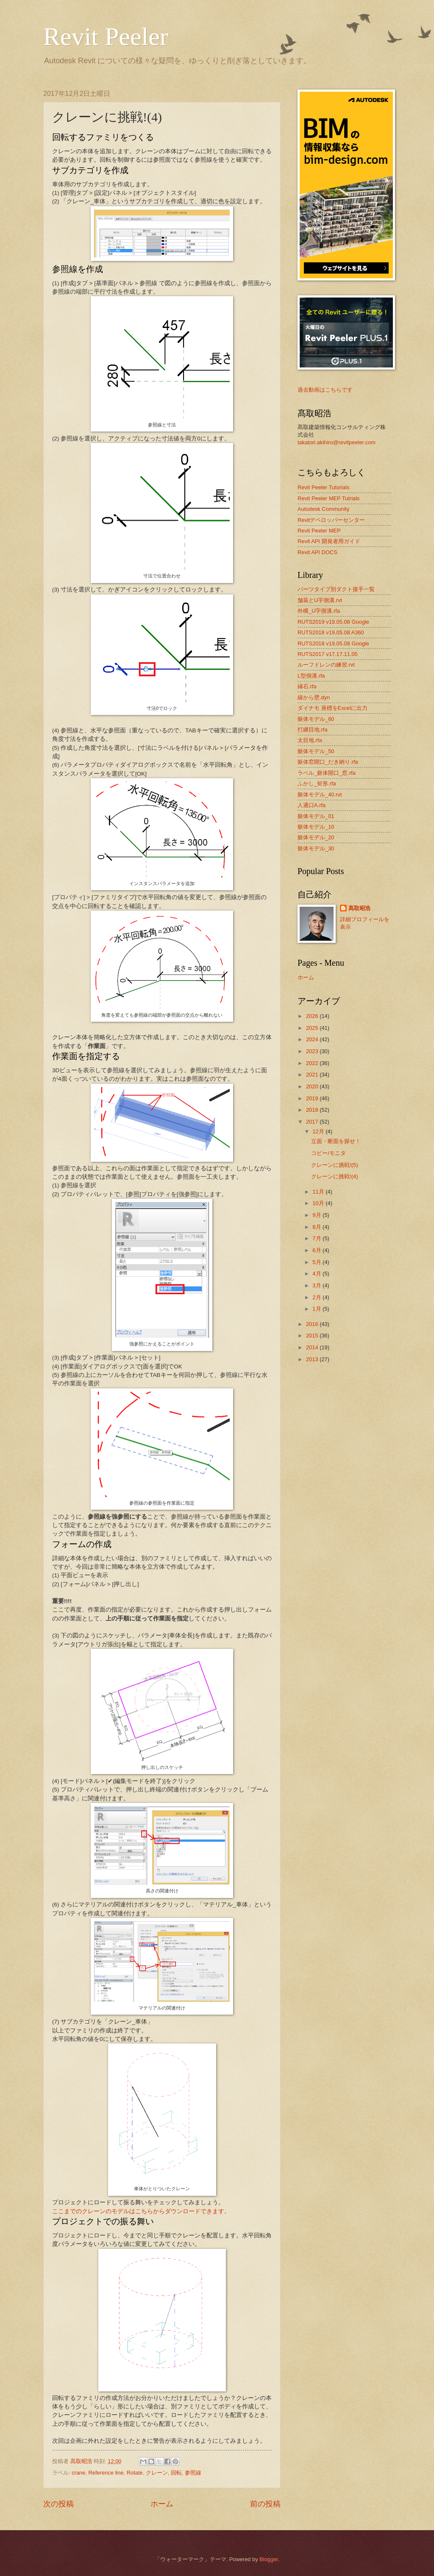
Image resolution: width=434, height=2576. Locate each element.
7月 (317, 1238)
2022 (313, 1063)
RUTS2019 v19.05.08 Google (333, 622)
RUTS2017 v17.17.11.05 (328, 654)
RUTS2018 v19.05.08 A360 (331, 632)
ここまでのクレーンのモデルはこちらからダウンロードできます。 (141, 2211)
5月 (317, 1262)
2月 (317, 1297)
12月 (319, 1131)
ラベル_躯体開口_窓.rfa (327, 773)
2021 (313, 1074)
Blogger (268, 2559)
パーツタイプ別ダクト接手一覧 (336, 589)
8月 (317, 1227)
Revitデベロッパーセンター (331, 520)
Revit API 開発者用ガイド (329, 541)
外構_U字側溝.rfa (319, 611)
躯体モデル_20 (316, 837)
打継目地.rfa (313, 729)
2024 (313, 1039)
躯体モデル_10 (316, 827)
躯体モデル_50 (316, 751)
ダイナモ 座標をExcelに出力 (332, 708)
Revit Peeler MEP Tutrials (328, 498)
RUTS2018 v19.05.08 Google (333, 643)
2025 (313, 1028)
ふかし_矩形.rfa (317, 783)
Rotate (135, 2472)
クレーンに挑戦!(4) (334, 1176)
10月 (319, 1203)
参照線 (193, 2472)
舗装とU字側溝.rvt (320, 600)
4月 (317, 1273)
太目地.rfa (310, 740)
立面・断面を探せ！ (336, 1141)
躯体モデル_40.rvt (320, 794)
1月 (317, 1309)
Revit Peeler (105, 36)
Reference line (106, 2472)
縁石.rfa (307, 686)
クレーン (157, 2472)
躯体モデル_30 (316, 848)
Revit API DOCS (317, 552)
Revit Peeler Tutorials (323, 487)
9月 (317, 1215)
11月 (319, 1191)
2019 (313, 1098)
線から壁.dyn (314, 697)
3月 (317, 1285)
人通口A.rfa (312, 805)
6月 (317, 1250)
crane (78, 2472)
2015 (313, 1335)
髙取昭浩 (359, 908)
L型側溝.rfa (311, 676)
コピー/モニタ (328, 1153)
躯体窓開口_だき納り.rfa (328, 762)
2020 (313, 1086)
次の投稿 (58, 2504)
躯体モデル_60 (316, 719)
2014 (313, 1347)
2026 (313, 1016)
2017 (313, 1121)
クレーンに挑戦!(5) (334, 1165)
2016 (313, 1324)
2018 (313, 1110)
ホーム (161, 2504)
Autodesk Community (323, 509)
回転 (176, 2472)
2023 (313, 1051)
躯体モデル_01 (316, 816)
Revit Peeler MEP (319, 530)
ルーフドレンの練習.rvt (326, 665)
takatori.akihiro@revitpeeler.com (337, 442)
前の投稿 (265, 2504)
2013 (313, 1359)
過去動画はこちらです (325, 390)
